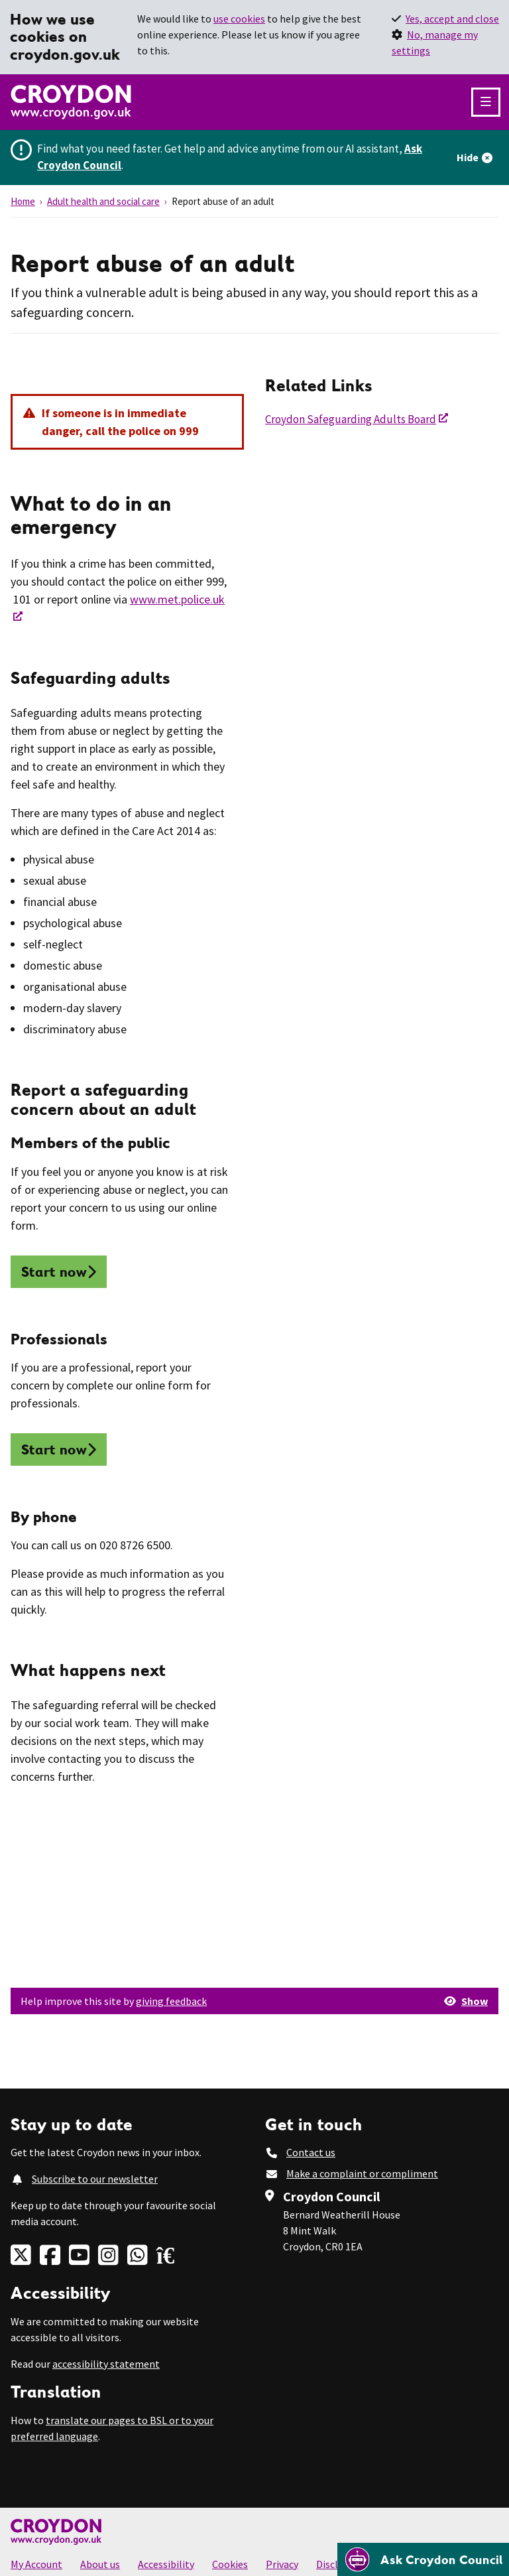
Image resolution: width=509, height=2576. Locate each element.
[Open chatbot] (423, 2559)
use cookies (239, 18)
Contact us (310, 2152)
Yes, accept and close (452, 18)
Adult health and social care (103, 201)
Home (23, 201)
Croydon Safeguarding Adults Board (350, 419)
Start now (54, 1271)
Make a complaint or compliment (362, 2173)
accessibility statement (106, 2363)
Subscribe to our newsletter (95, 2178)
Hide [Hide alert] (468, 157)
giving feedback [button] (171, 2001)
